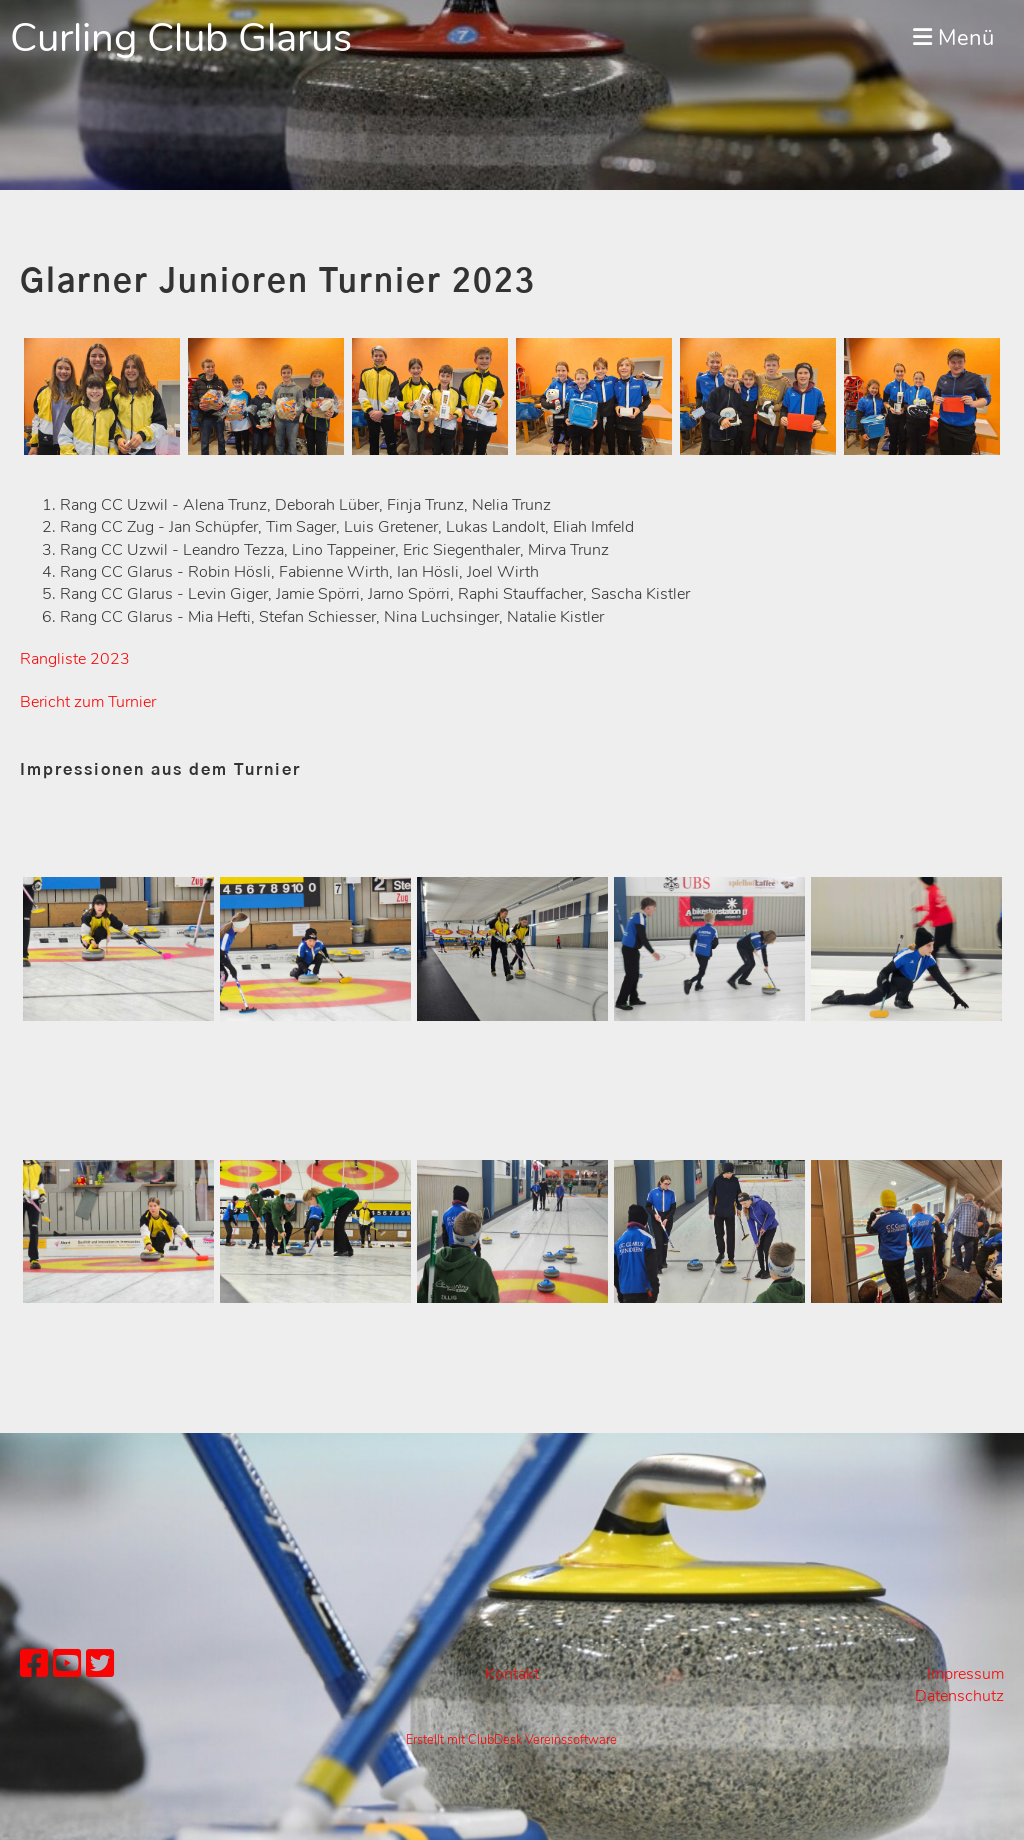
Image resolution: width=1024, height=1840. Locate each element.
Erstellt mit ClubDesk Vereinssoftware (511, 1740)
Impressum (965, 1674)
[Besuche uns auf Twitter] (100, 1664)
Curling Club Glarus (181, 38)
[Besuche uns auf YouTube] (67, 1664)
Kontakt (512, 1674)
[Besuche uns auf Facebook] (34, 1664)
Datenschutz (959, 1696)
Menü (953, 38)
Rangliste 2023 (75, 659)
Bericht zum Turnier (88, 702)
